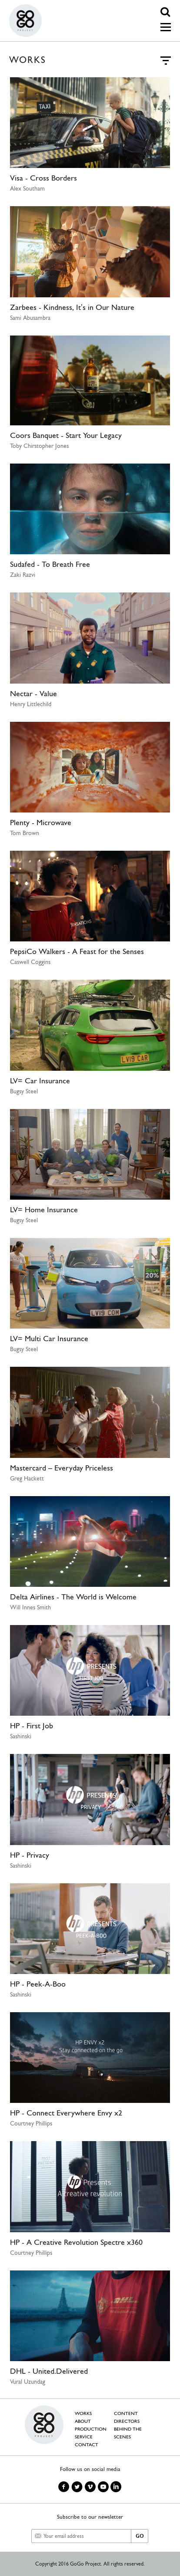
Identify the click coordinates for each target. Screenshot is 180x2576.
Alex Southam (27, 188)
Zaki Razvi (22, 574)
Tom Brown (24, 832)
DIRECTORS (127, 2421)
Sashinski (20, 1736)
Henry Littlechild (30, 704)
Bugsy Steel (24, 1091)
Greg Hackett (27, 1478)
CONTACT (86, 2445)
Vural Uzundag (27, 2381)
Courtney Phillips (31, 2123)
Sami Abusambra (30, 317)
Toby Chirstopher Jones (39, 445)
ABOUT (83, 2421)
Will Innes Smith (30, 1607)
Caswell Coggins (30, 961)
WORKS (83, 2413)
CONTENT (126, 2413)
